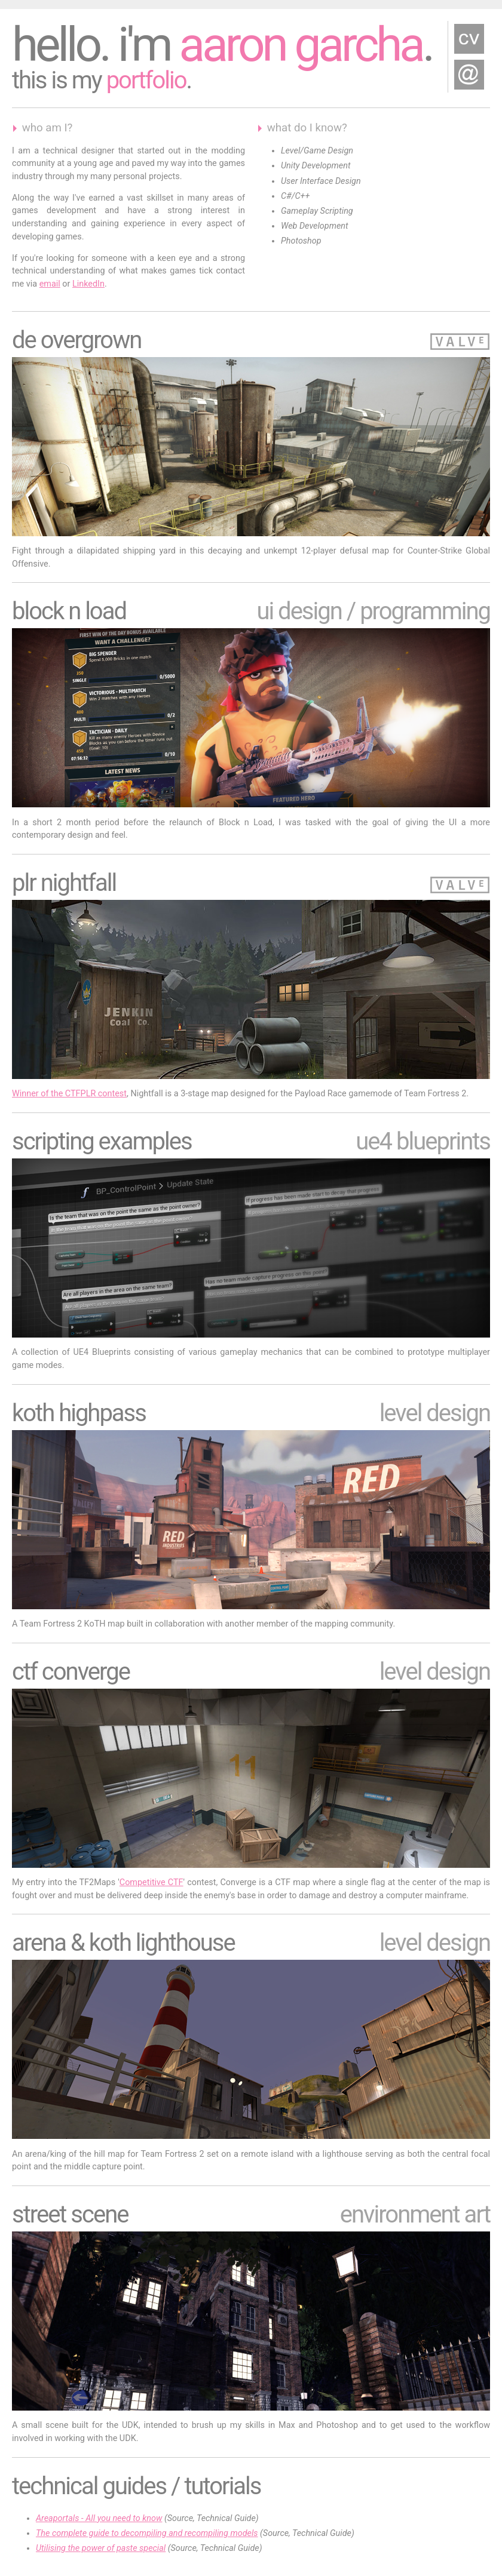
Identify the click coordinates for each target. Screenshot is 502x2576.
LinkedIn (88, 284)
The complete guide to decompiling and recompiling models (147, 2533)
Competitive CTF (151, 1882)
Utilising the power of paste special (101, 2548)
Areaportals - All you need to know (99, 2518)
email (49, 284)
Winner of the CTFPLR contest (69, 1094)
